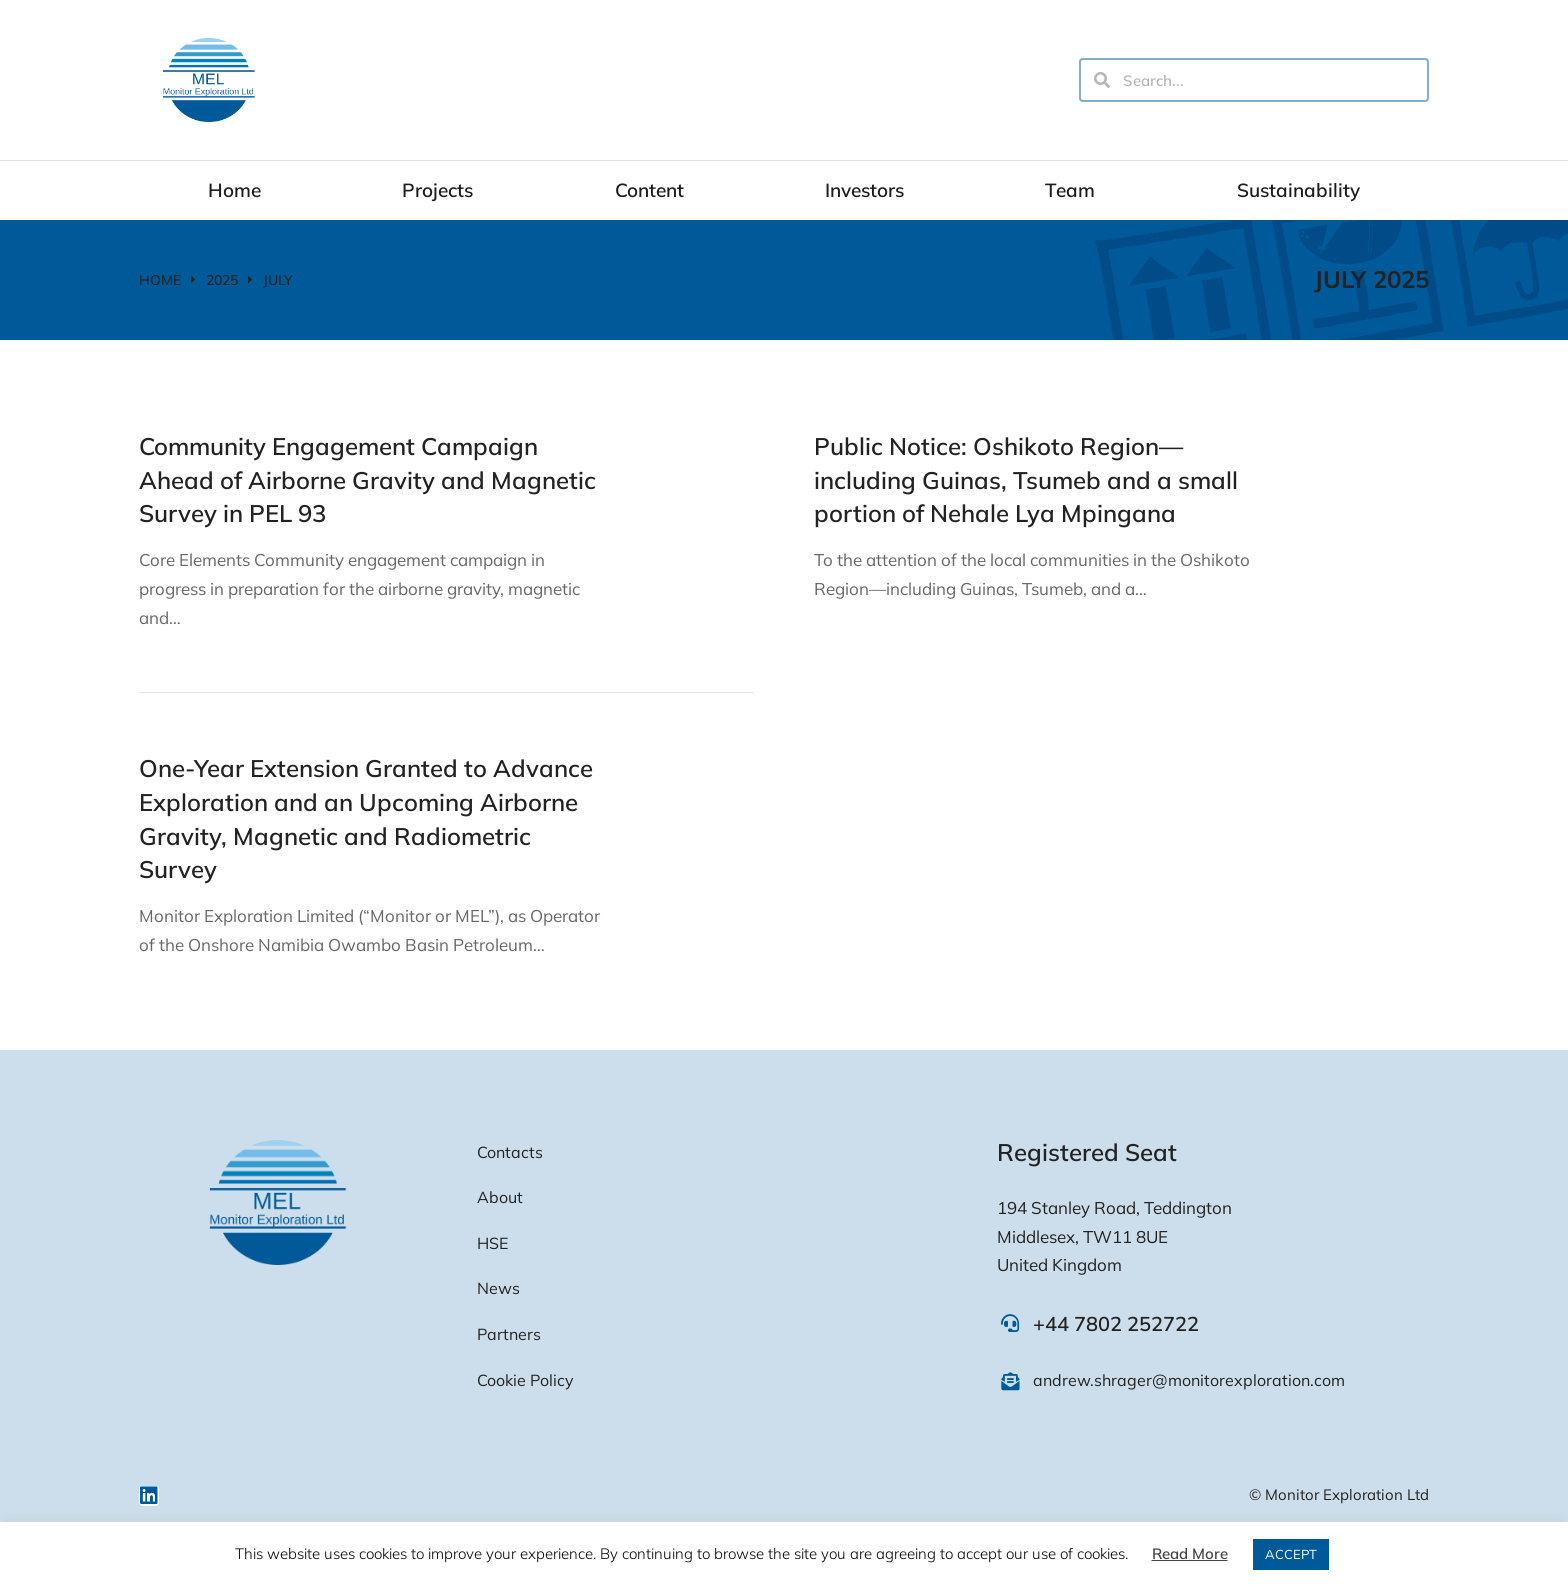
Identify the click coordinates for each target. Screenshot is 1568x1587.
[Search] (1102, 80)
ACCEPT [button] (1291, 1554)
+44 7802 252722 (1116, 1323)
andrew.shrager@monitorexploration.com (1189, 1380)
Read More (1190, 1553)
